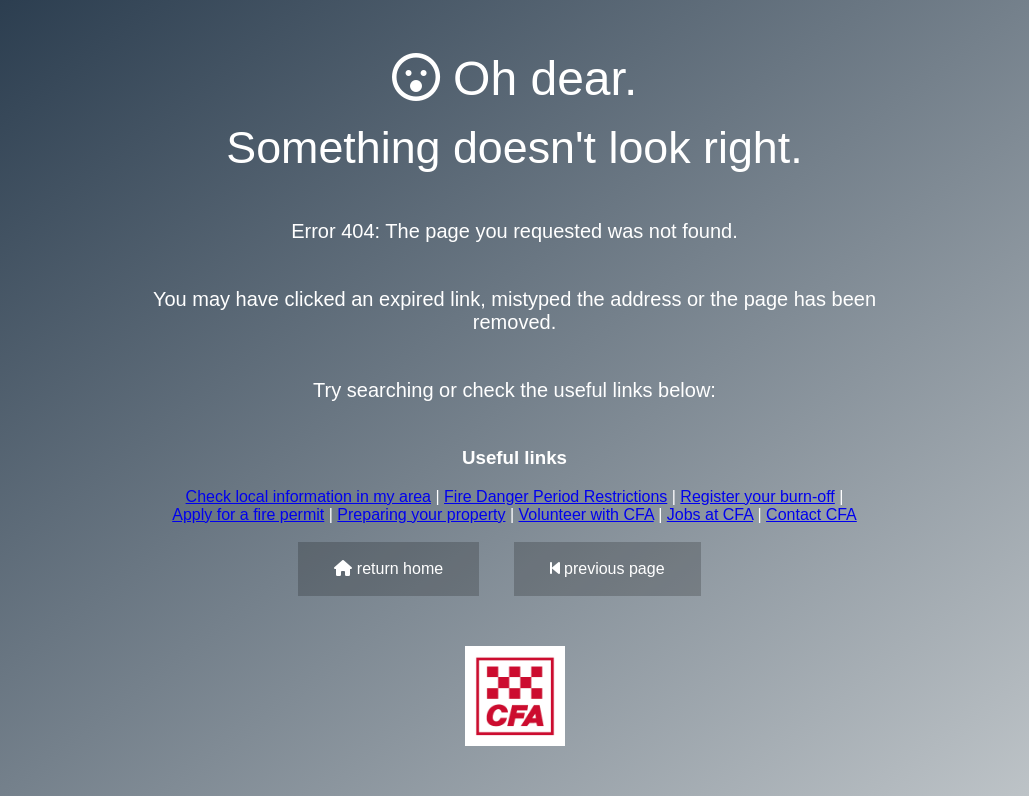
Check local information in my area (308, 496)
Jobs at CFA (710, 514)
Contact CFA (811, 514)
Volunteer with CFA (586, 514)
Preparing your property (421, 514)
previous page (607, 568)
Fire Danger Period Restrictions (555, 496)
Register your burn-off (757, 496)
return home (388, 568)
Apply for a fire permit (248, 514)
